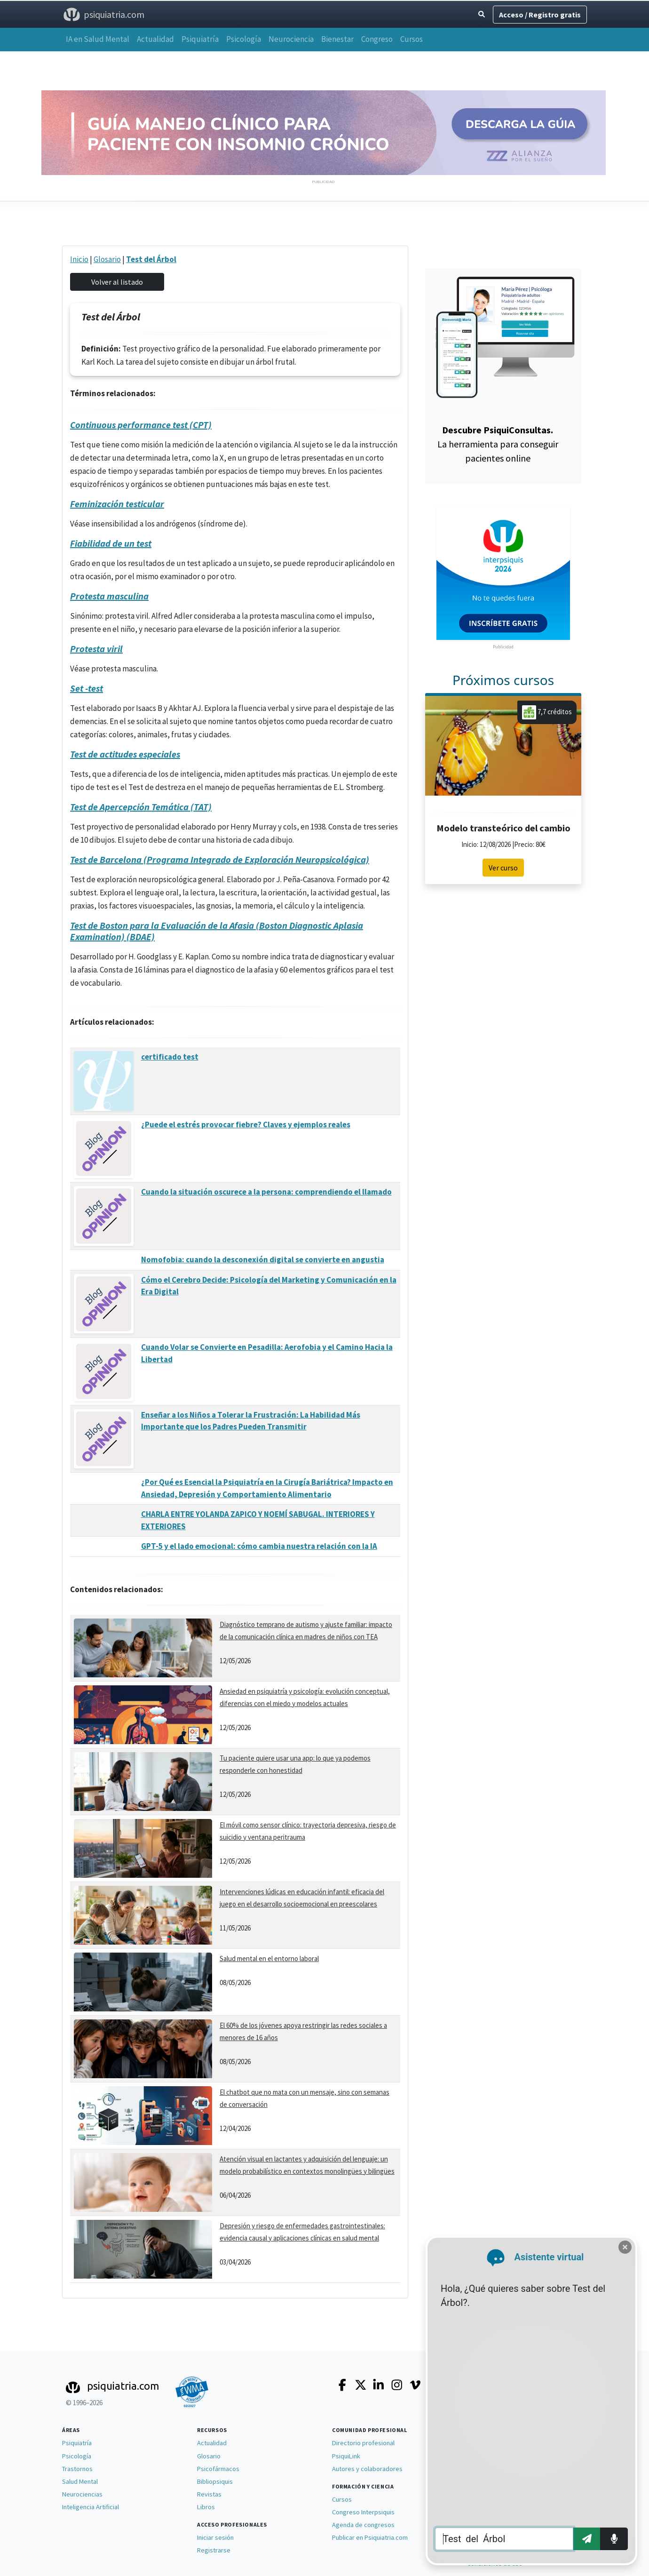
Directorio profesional (363, 2443)
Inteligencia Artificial (90, 2507)
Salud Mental (80, 2481)
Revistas (209, 2494)
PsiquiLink (346, 2456)
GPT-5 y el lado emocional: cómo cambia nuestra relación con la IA (259, 1546)
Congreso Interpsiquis (363, 2512)
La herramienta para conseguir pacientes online (497, 444)
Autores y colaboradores (367, 2468)
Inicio (79, 259)
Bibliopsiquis (215, 2481)
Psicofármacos (218, 2468)
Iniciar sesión (215, 2537)
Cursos (411, 39)
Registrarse (213, 2550)
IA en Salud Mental (97, 39)
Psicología (243, 39)
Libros (206, 2507)
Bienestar (337, 39)
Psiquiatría (200, 39)
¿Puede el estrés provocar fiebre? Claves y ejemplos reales (245, 1124)
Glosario (107, 259)
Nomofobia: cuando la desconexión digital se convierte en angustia (262, 1259)
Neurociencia (291, 39)
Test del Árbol (151, 259)
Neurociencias (82, 2494)
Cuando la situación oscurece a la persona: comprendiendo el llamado (266, 1192)
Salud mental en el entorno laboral (269, 1958)
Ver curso (503, 867)
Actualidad (155, 39)
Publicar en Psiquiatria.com (370, 2537)
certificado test (169, 1057)
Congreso (377, 39)
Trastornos (77, 2468)
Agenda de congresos (363, 2524)
